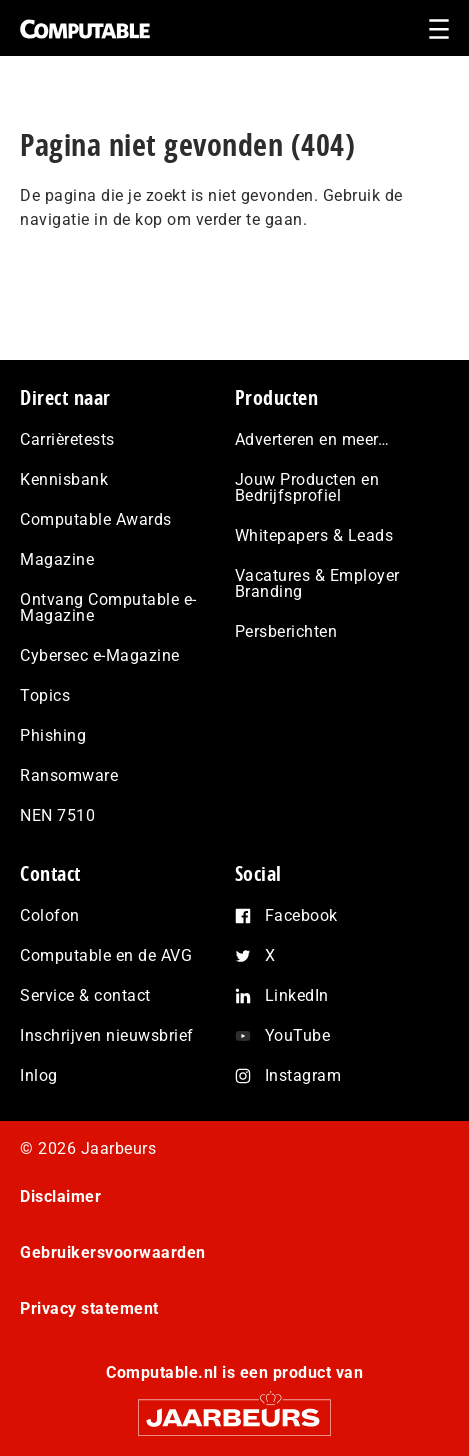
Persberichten (286, 631)
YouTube (298, 1035)
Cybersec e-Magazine (100, 655)
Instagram (303, 1075)
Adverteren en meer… (312, 439)
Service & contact (85, 995)
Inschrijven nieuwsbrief (107, 1035)
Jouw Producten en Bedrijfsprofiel (307, 487)
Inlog (39, 1075)
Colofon (50, 915)
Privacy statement (89, 1308)
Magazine (57, 559)
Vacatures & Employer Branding (317, 583)
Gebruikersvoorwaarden (113, 1252)
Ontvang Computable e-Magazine (108, 607)
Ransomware (69, 775)
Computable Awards (96, 519)
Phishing (53, 735)
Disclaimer (60, 1196)
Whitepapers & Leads (314, 535)
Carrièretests (67, 439)
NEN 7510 (57, 815)
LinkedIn (297, 995)
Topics (45, 695)
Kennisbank (64, 479)
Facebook (301, 915)
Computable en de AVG (106, 955)
